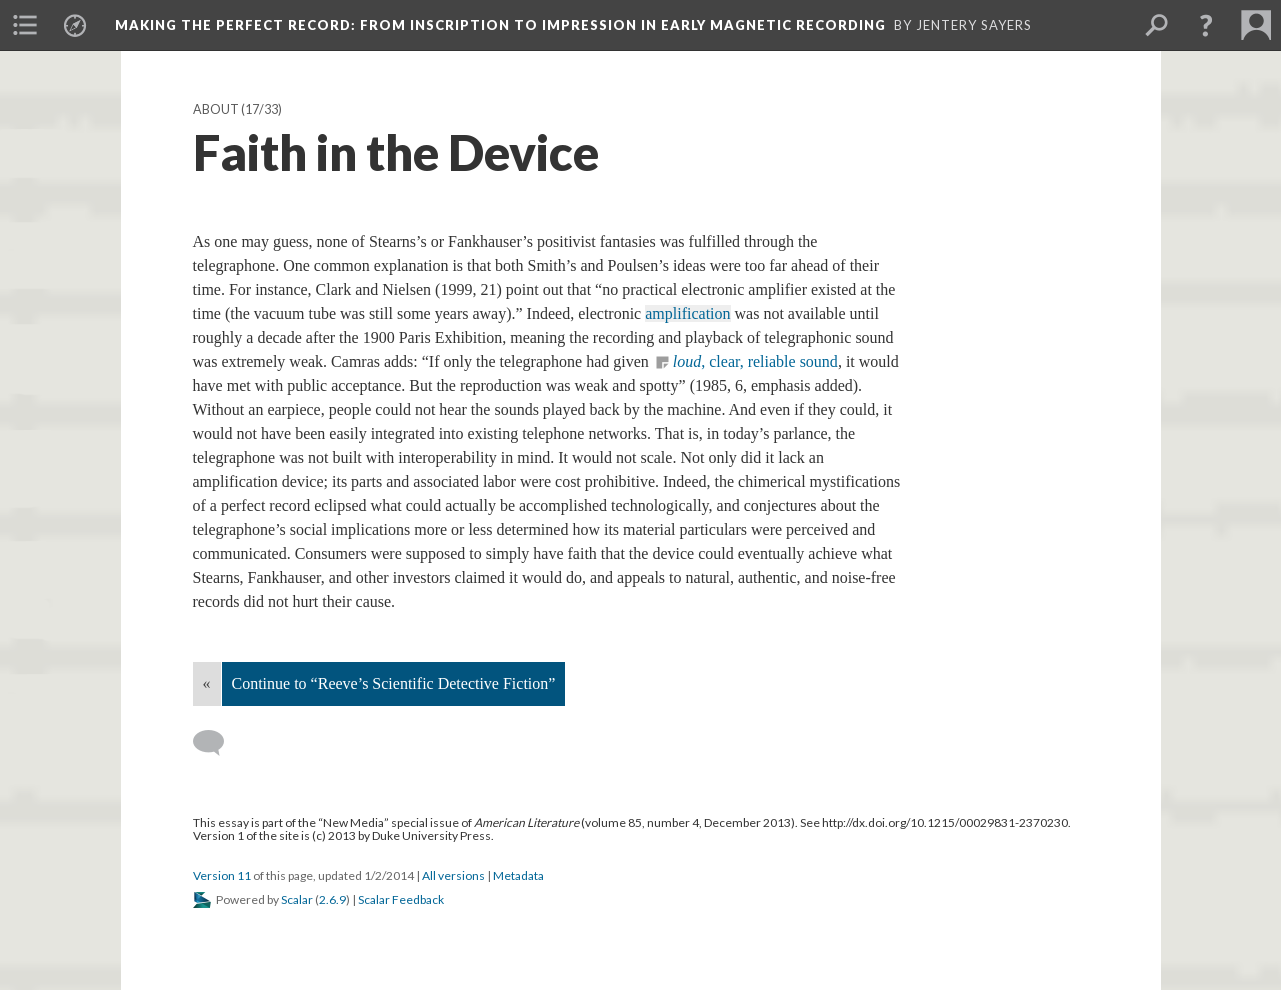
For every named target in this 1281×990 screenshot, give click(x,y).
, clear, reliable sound (755, 361)
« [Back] (207, 683)
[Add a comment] (217, 743)
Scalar (297, 899)
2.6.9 (332, 899)
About (216, 109)
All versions (453, 875)
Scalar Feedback (401, 899)
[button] (1206, 25)
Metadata (518, 875)
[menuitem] (25, 25)
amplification (687, 313)
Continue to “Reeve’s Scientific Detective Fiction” (394, 683)
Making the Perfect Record (500, 25)
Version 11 (222, 875)
